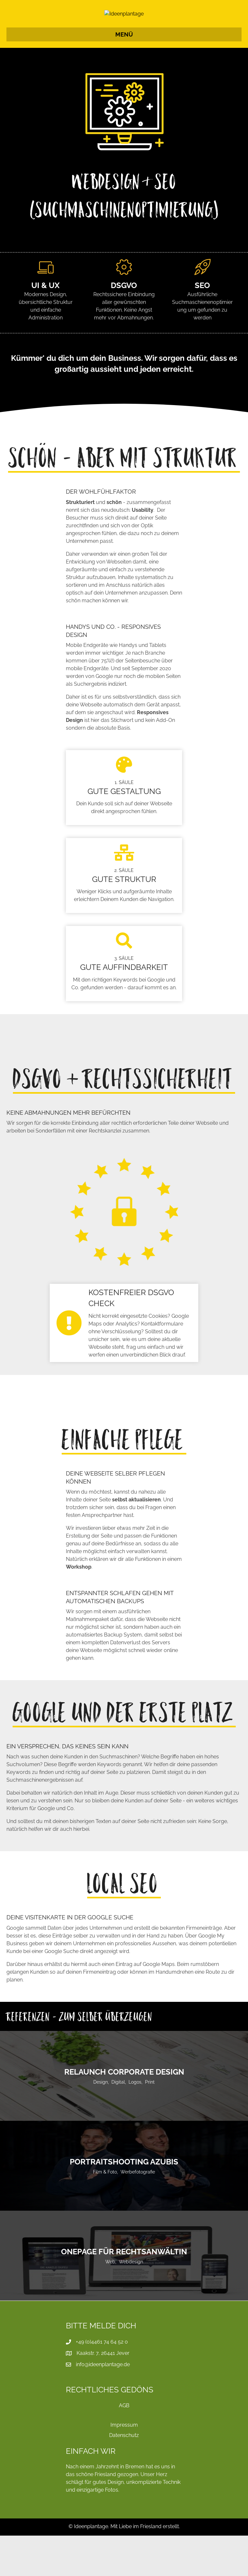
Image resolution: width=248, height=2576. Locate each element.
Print (150, 2122)
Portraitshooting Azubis (124, 2202)
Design (100, 2122)
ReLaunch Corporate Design (124, 2112)
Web (110, 2301)
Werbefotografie (137, 2212)
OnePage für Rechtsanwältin (124, 2292)
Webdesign (131, 2301)
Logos (135, 2122)
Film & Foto (105, 2212)
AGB (124, 2445)
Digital (118, 2122)
